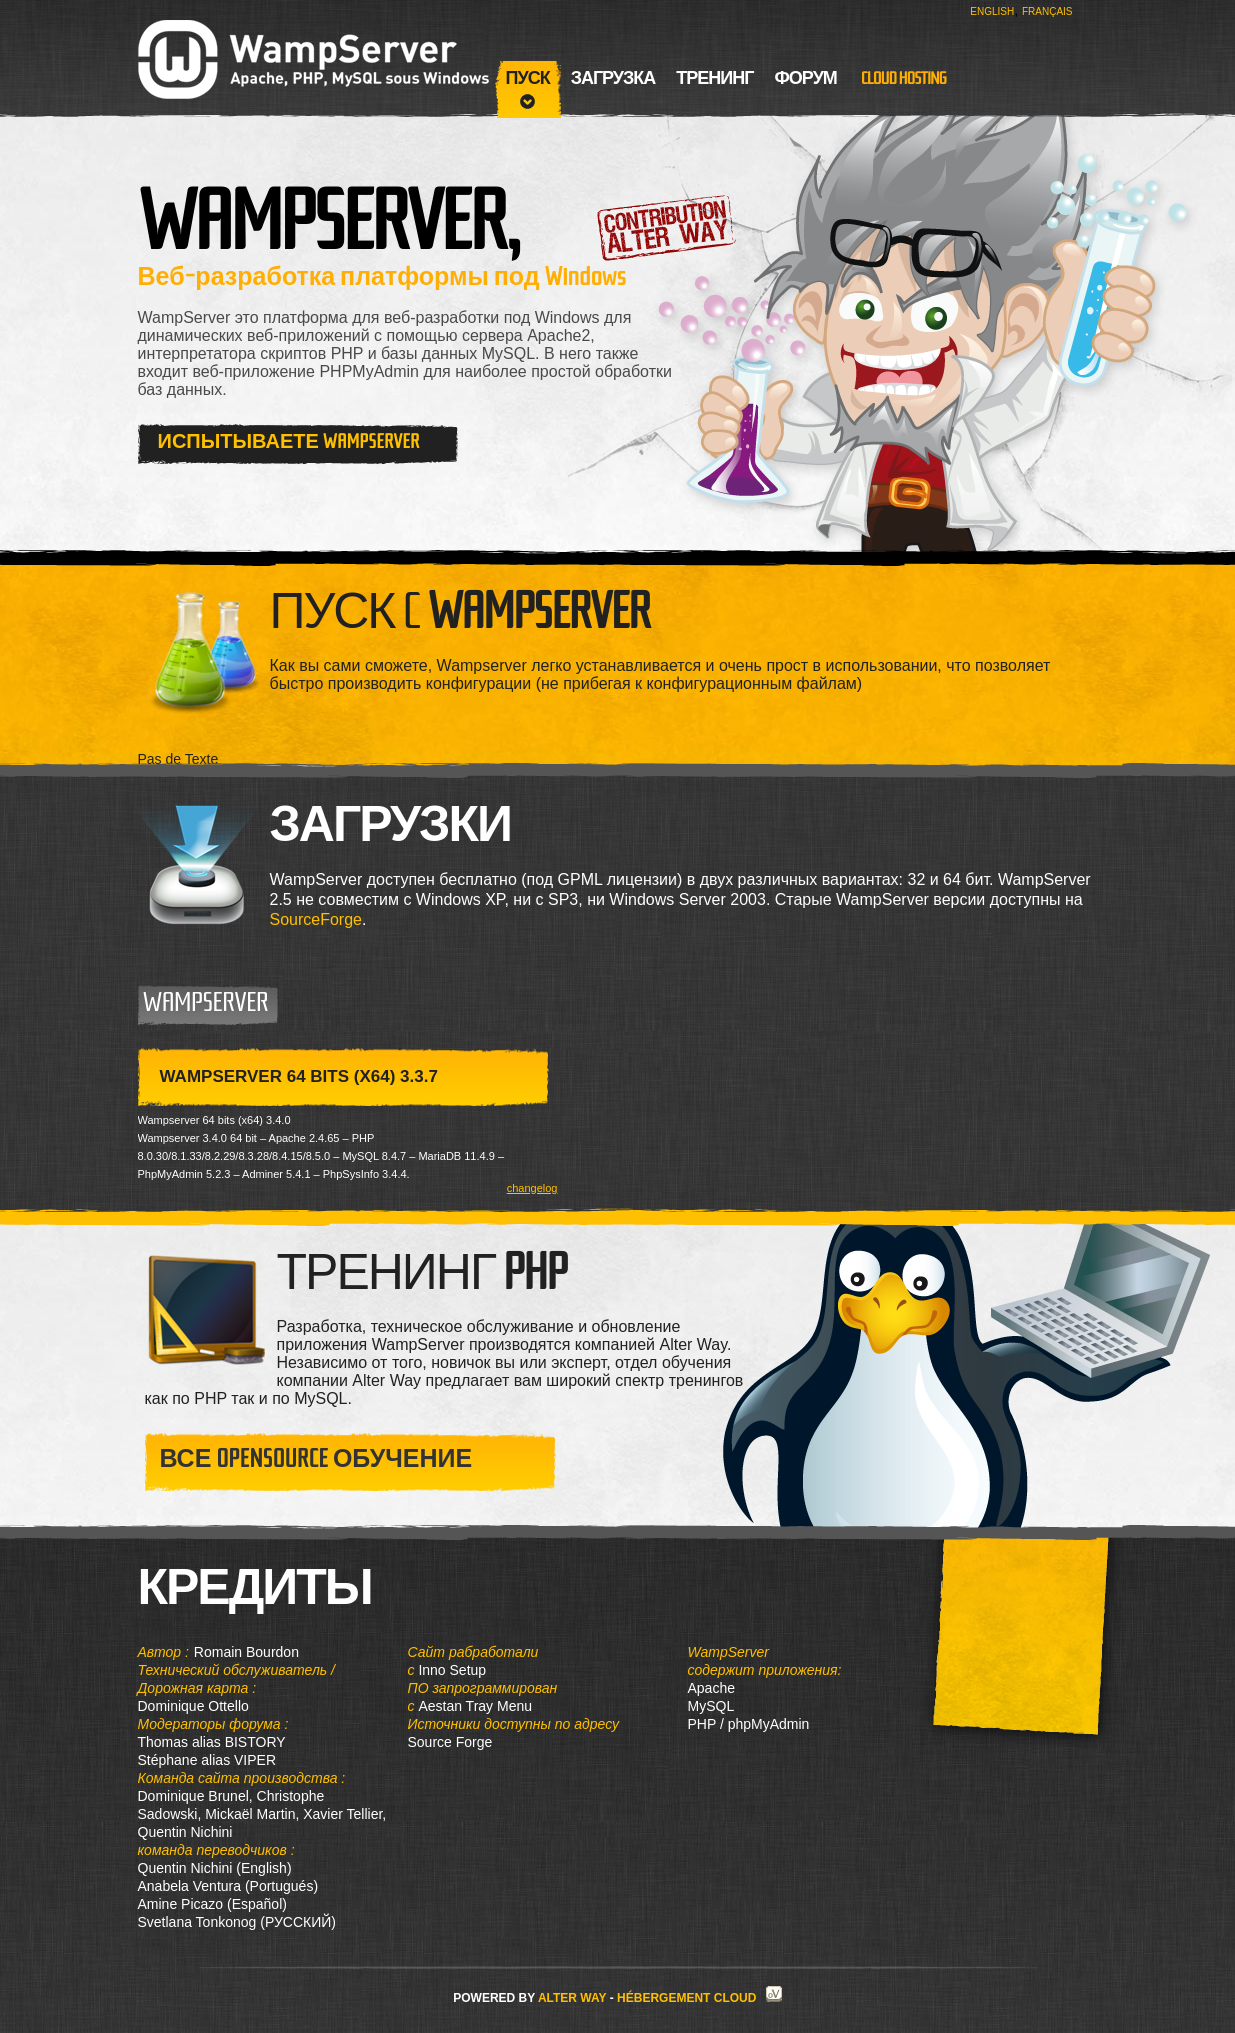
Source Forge (450, 1742)
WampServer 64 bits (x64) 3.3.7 (299, 1076)
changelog (532, 1188)
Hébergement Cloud (686, 1998)
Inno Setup (452, 1670)
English (992, 11)
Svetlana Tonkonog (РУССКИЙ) (237, 1922)
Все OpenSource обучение (316, 1458)
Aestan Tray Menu (475, 1706)
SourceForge (316, 919)
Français (1047, 11)
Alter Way (572, 1998)
